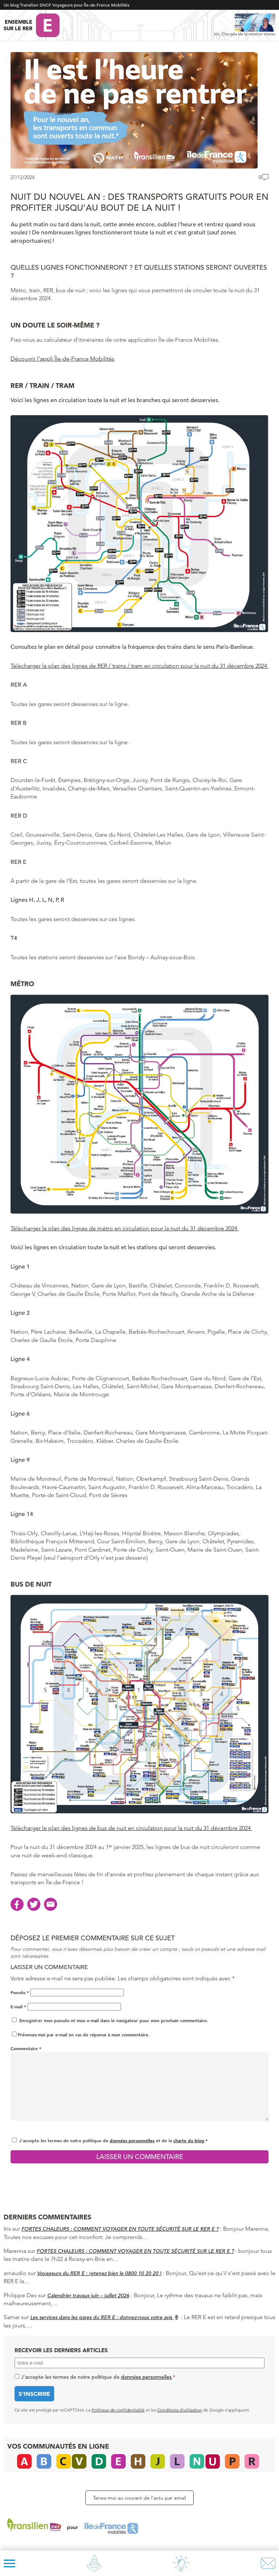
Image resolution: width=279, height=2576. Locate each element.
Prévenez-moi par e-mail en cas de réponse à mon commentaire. (81, 2034)
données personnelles (132, 2140)
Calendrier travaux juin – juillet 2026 (88, 2295)
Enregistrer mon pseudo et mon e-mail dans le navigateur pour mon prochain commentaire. (113, 2020)
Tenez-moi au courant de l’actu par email (139, 2497)
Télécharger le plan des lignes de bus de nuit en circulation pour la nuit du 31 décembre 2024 (131, 1828)
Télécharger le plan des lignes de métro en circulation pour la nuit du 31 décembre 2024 (125, 1228)
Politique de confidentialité (118, 2410)
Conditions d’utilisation (179, 2410)
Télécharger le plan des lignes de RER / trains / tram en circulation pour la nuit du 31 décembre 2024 (139, 665)
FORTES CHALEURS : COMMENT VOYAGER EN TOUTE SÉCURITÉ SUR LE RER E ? (120, 2229)
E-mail (18, 2006)
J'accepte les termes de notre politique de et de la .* (113, 2140)
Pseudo (20, 1992)
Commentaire (26, 2048)
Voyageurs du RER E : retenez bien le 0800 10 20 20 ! (99, 2273)
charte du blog (188, 2140)
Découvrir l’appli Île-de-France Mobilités (62, 358)
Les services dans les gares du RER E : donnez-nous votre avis (104, 2317)
